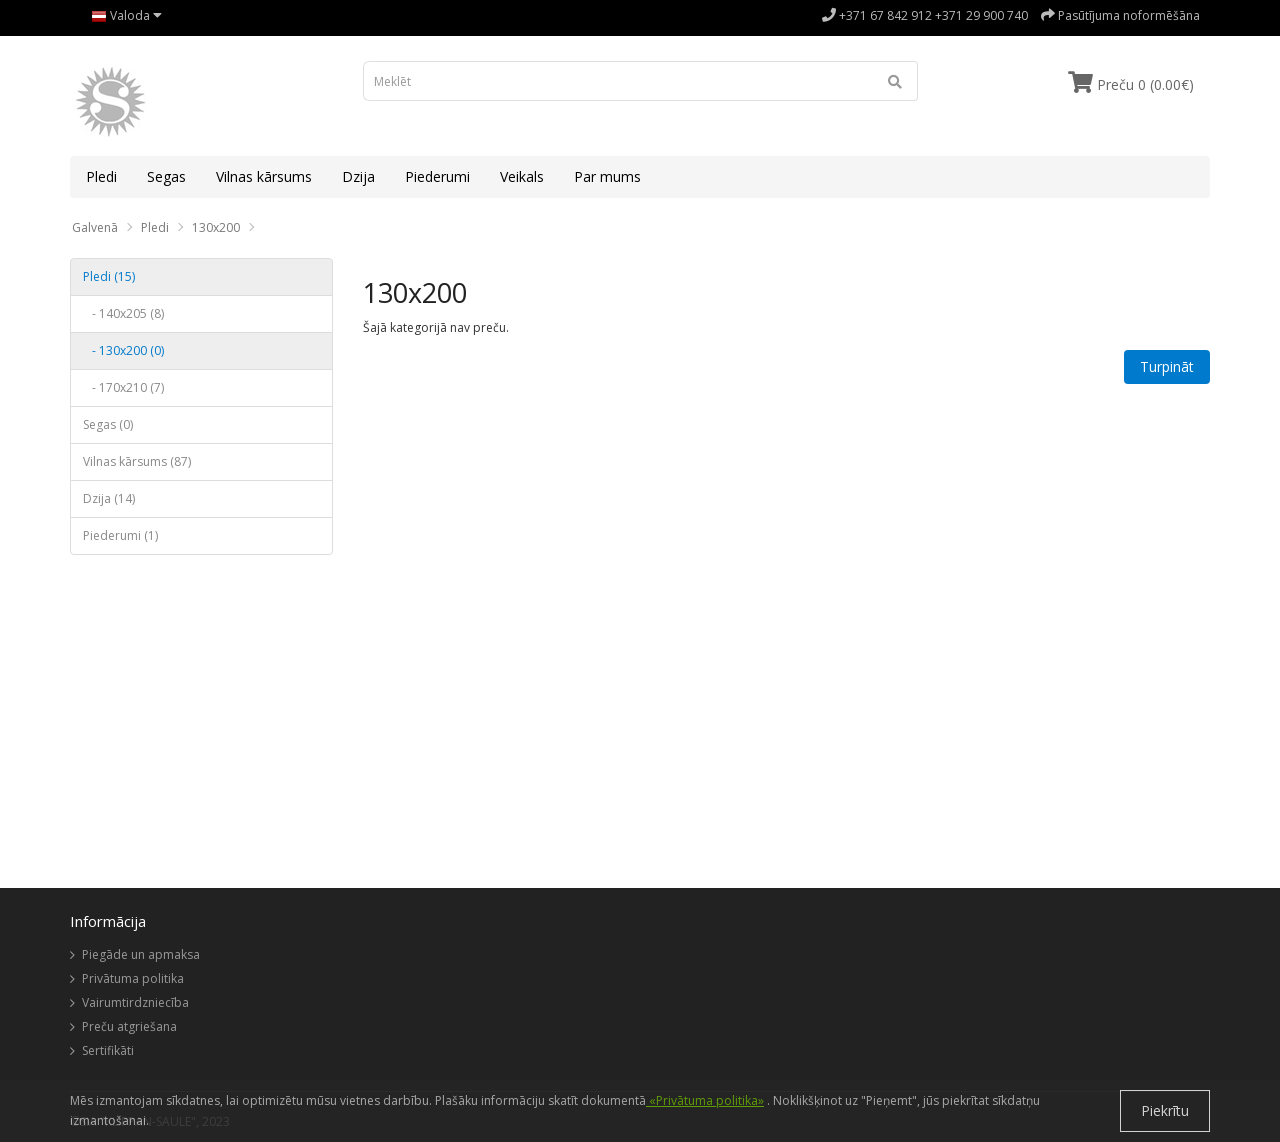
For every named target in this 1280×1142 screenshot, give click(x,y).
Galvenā (95, 227)
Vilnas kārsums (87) (137, 461)
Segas (166, 176)
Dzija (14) (109, 498)
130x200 (216, 227)
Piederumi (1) (120, 535)
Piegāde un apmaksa (141, 954)
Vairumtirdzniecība (135, 1002)
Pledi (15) (109, 276)
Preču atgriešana (129, 1026)
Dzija (358, 176)
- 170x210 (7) (123, 387)
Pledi (101, 176)
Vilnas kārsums (264, 176)
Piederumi (437, 176)
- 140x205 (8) (123, 313)
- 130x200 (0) (123, 350)
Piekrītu (1165, 1110)
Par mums (607, 176)
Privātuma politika (133, 978)
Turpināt (1167, 366)
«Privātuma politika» (705, 1100)
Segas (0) (108, 424)
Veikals (522, 176)
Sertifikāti (108, 1050)
